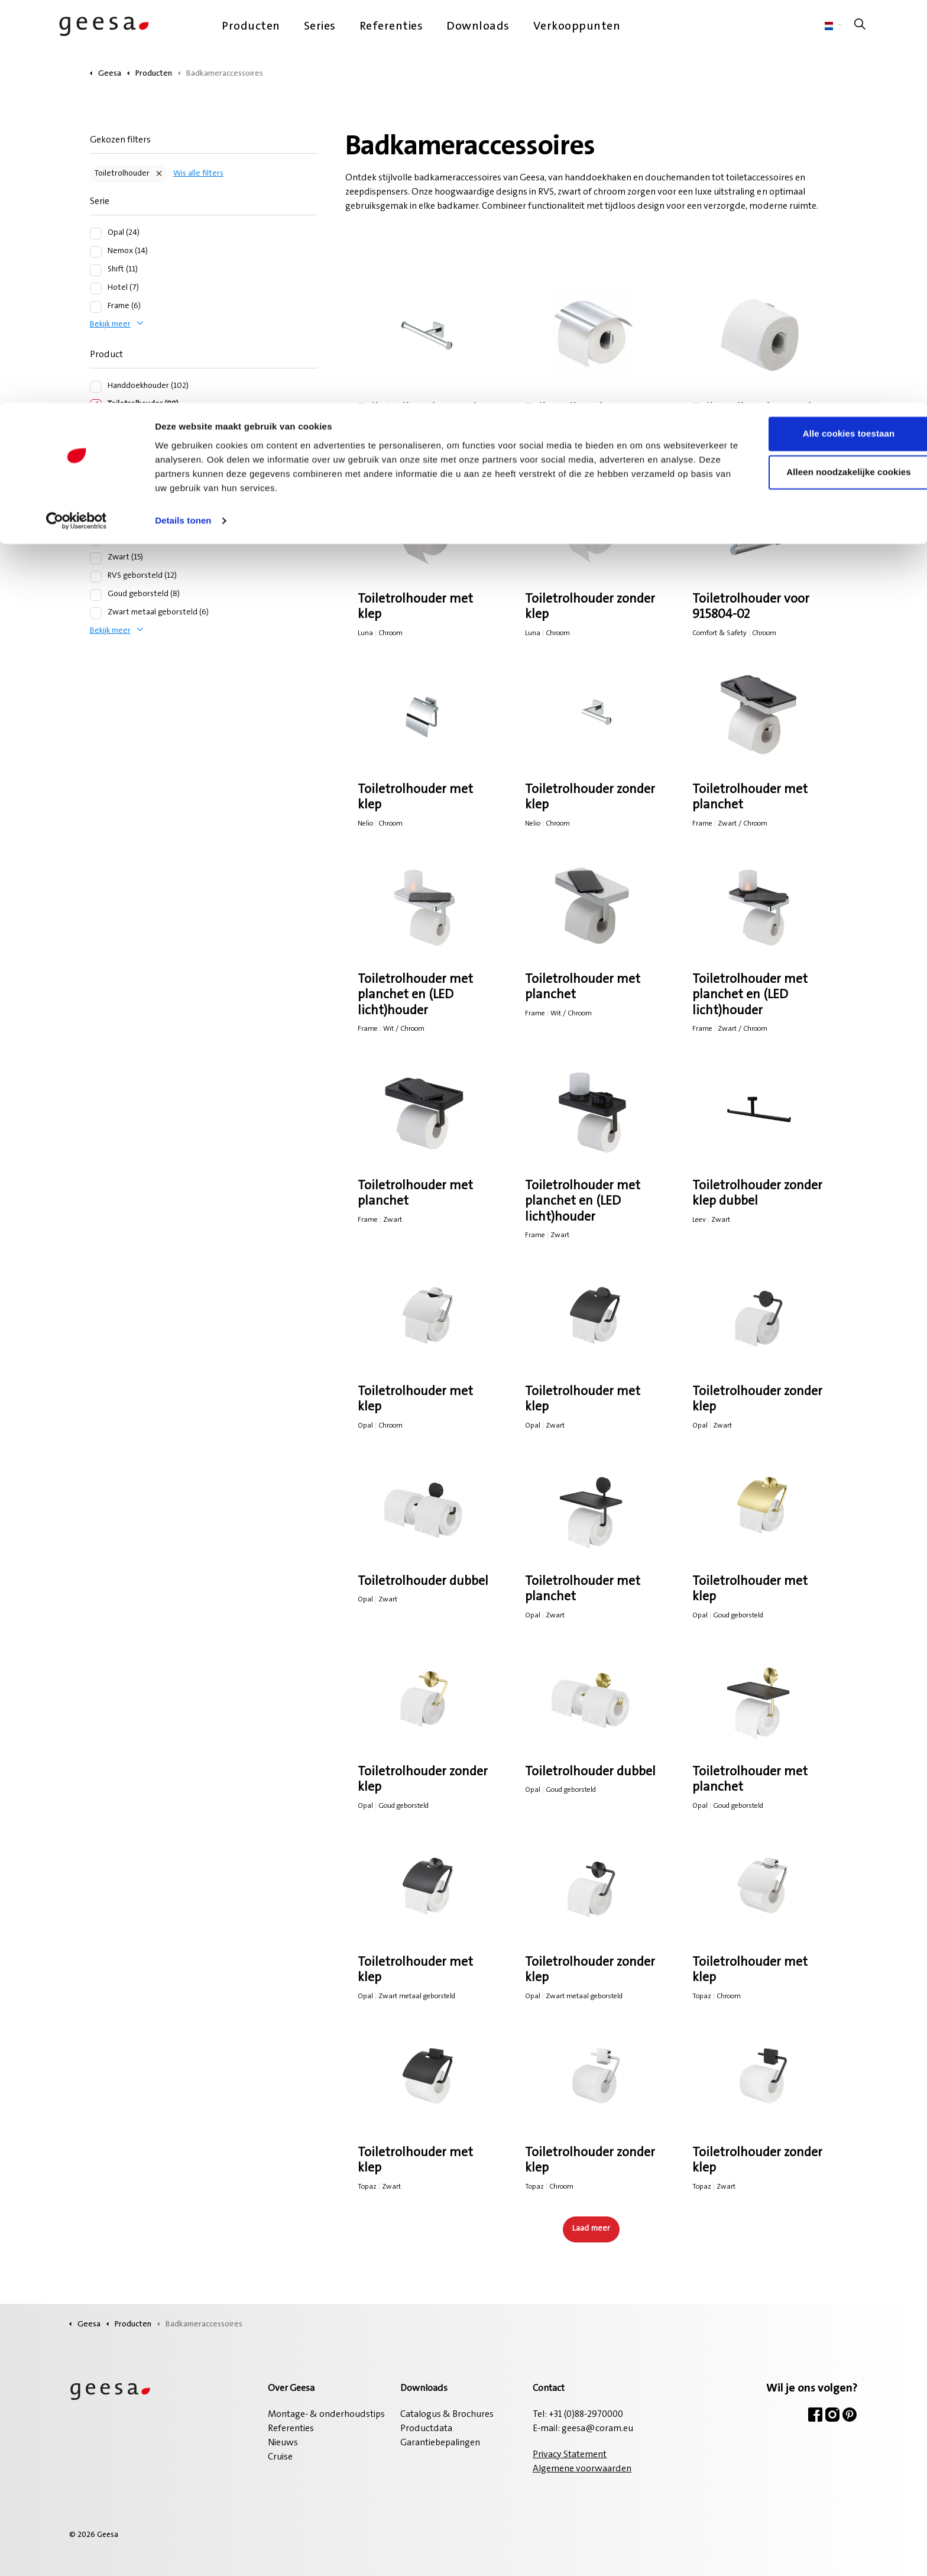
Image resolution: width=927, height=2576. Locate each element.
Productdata (426, 2428)
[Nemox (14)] (96, 252)
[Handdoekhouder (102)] (96, 387)
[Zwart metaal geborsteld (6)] (96, 613)
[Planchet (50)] (96, 442)
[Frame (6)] (96, 307)
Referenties (291, 2428)
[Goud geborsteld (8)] (96, 595)
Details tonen (183, 118)
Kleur (101, 508)
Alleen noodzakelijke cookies (828, 70)
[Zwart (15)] (96, 558)
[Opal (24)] (96, 234)
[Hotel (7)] (96, 289)
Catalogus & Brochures (447, 2414)
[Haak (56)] (96, 423)
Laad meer (591, 2229)
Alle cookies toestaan (828, 31)
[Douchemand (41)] (96, 460)
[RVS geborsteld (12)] (96, 576)
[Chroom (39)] (96, 540)
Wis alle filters (198, 174)
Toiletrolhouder (122, 174)
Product (106, 355)
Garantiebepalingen (440, 2443)
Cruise (280, 2457)
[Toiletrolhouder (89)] (96, 405)
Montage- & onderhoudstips (326, 2414)
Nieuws (283, 2443)
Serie (99, 201)
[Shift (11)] (96, 270)
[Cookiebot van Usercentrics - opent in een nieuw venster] (76, 118)
